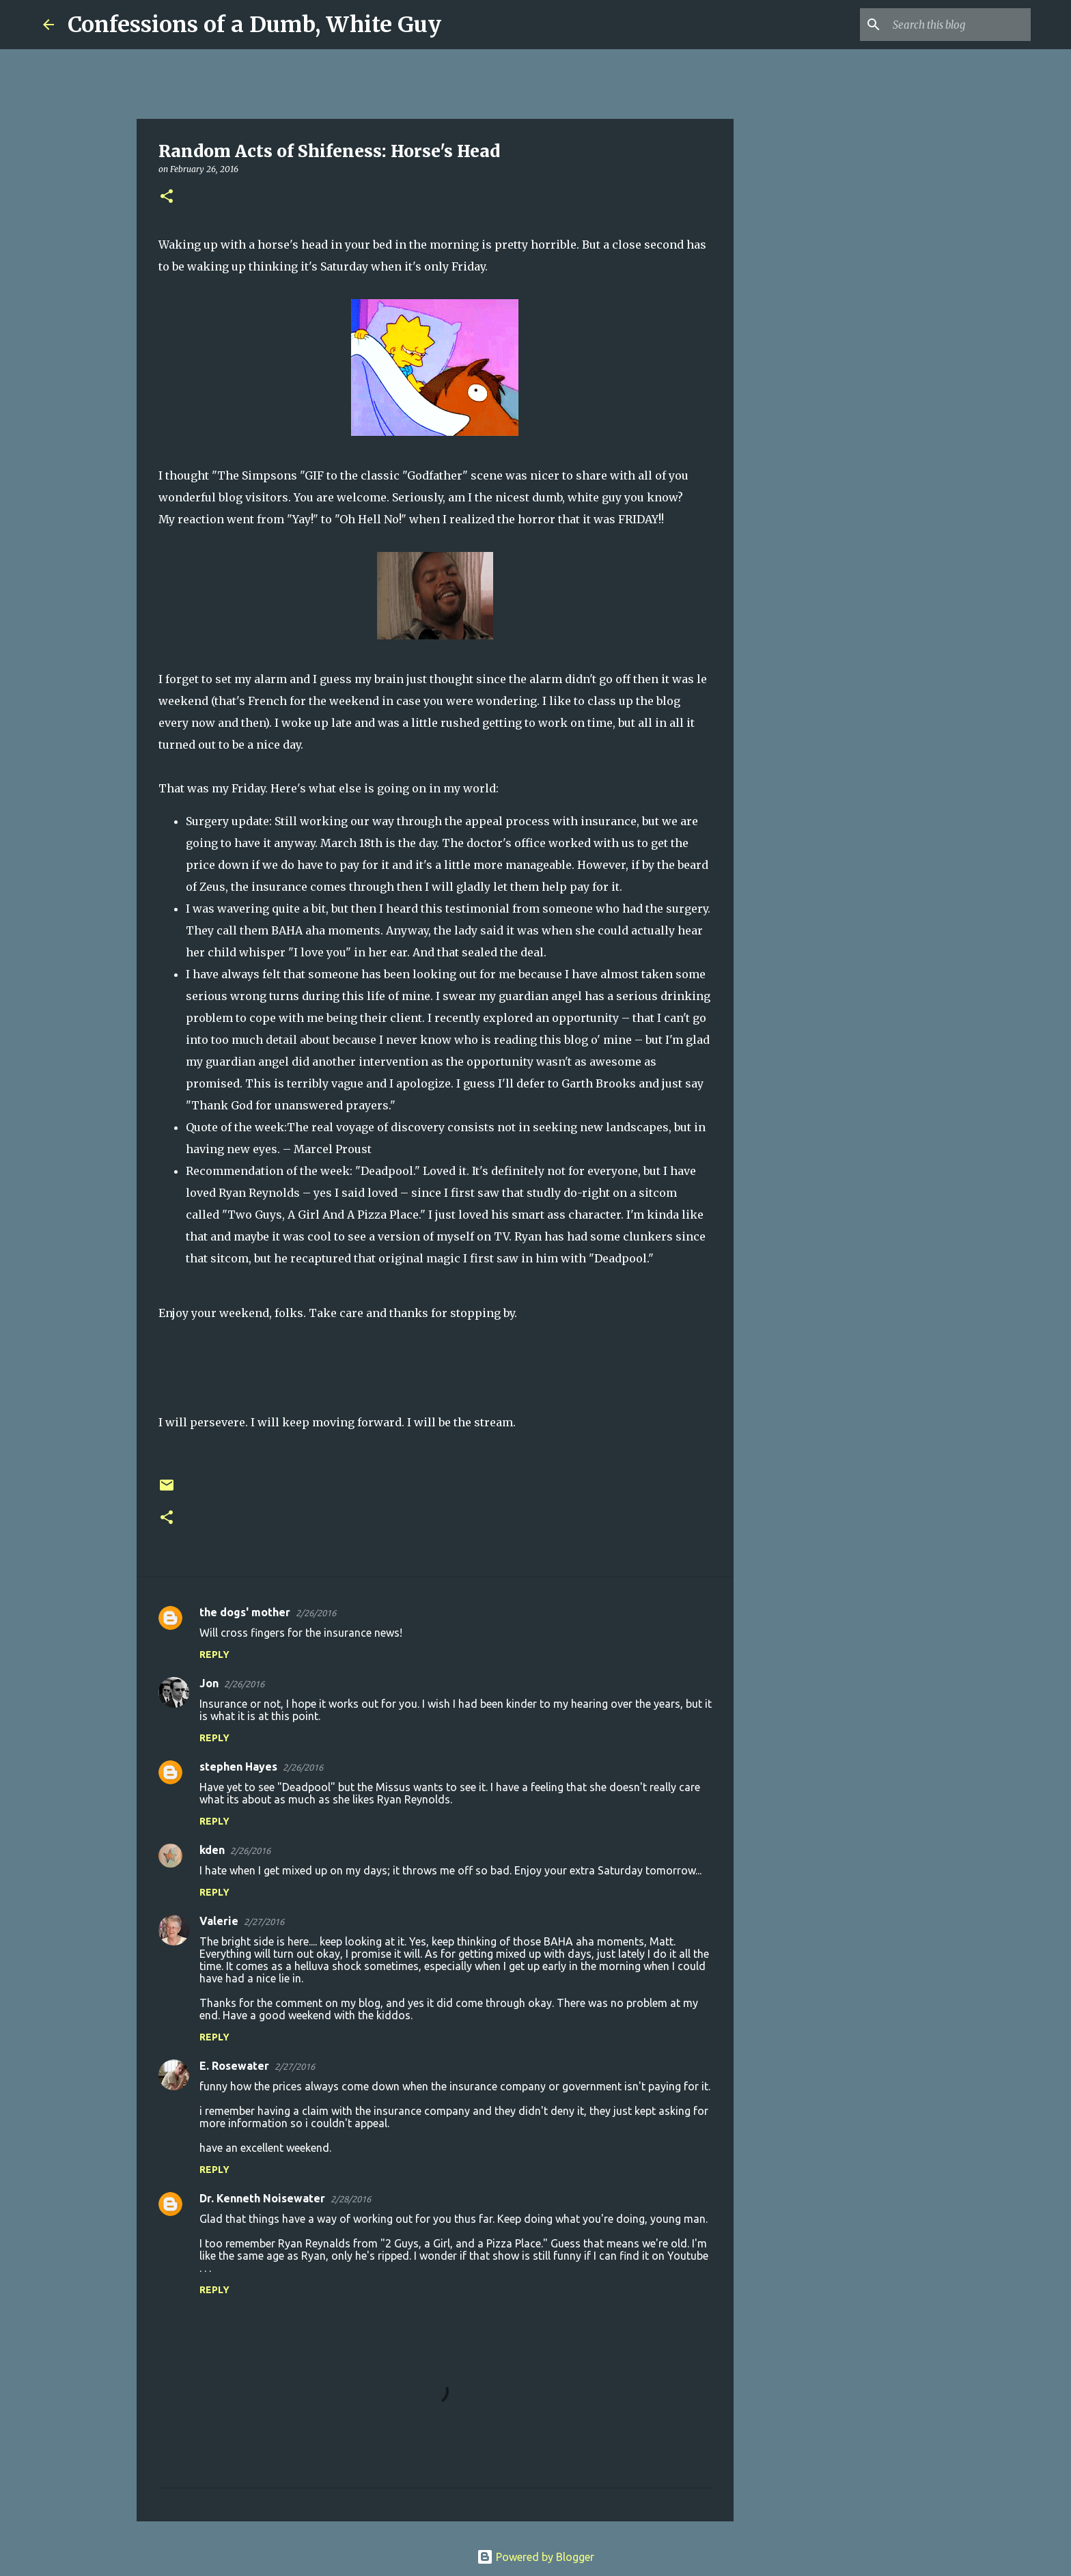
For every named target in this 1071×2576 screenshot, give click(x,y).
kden (212, 1850)
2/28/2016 (351, 2199)
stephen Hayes (238, 1766)
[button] (166, 197)
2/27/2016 (264, 1921)
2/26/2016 (316, 1613)
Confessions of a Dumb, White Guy (254, 24)
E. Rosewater (234, 2066)
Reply (214, 1654)
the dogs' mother (244, 1612)
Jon (209, 1683)
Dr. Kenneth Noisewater (262, 2198)
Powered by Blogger (535, 2557)
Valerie (218, 1921)
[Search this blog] (959, 24)
